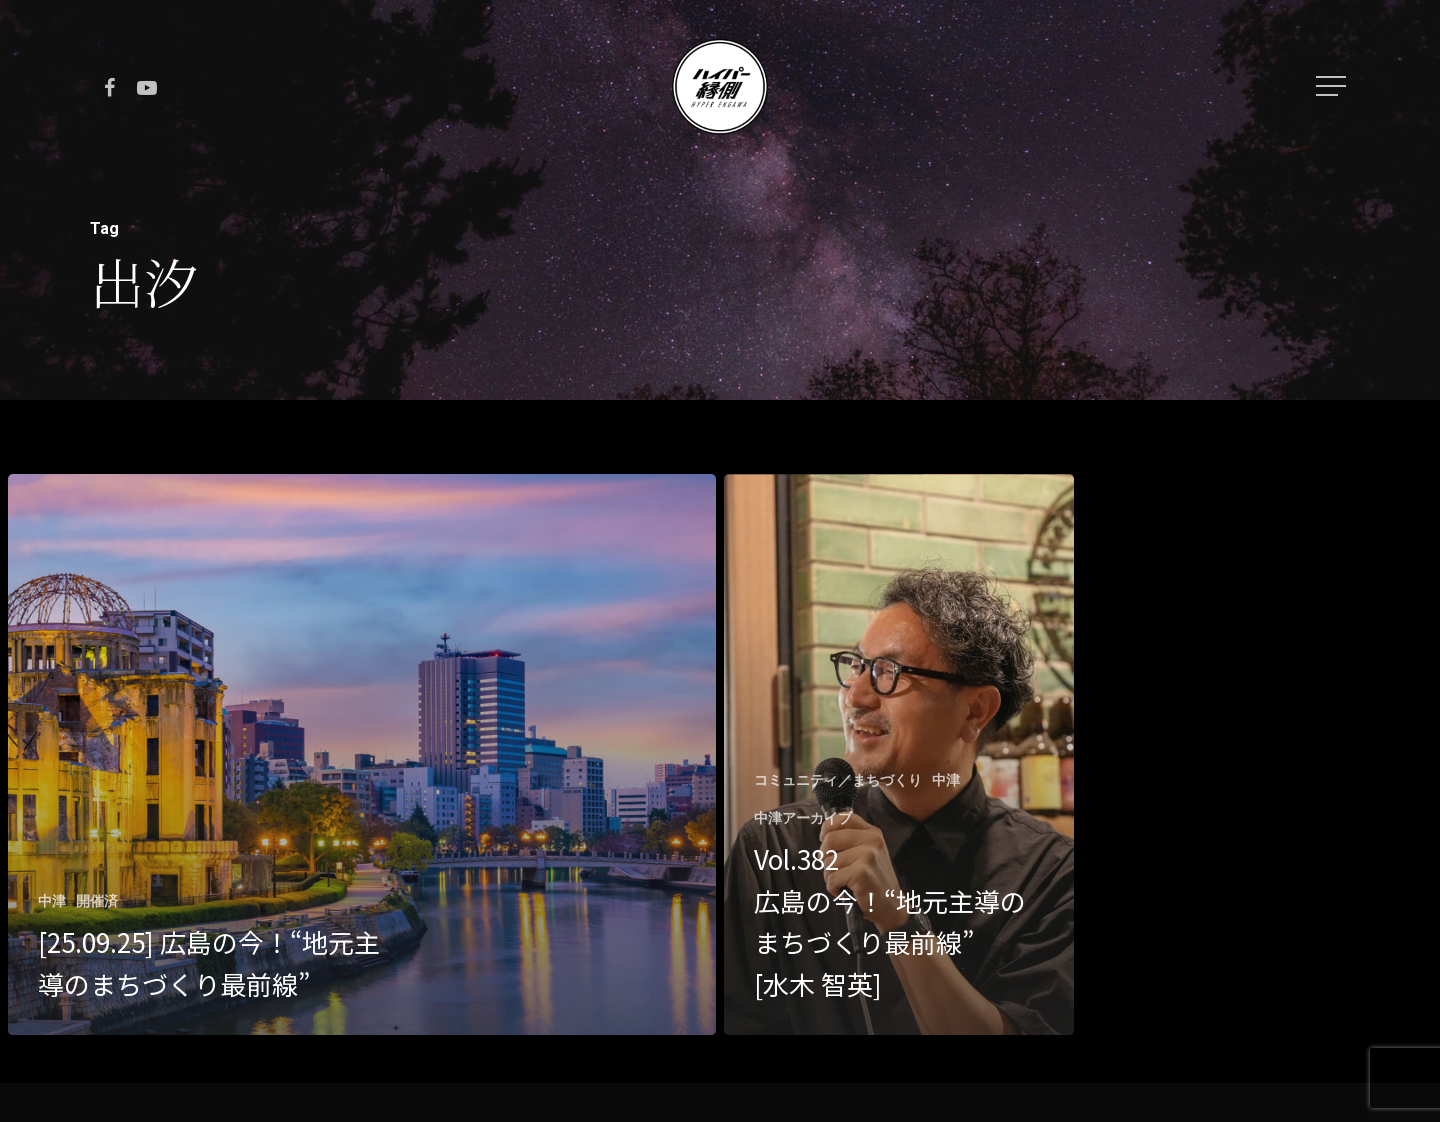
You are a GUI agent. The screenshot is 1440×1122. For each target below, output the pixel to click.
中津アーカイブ (803, 818)
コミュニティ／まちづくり (838, 780)
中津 (52, 901)
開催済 (97, 901)
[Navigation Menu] (1333, 86)
